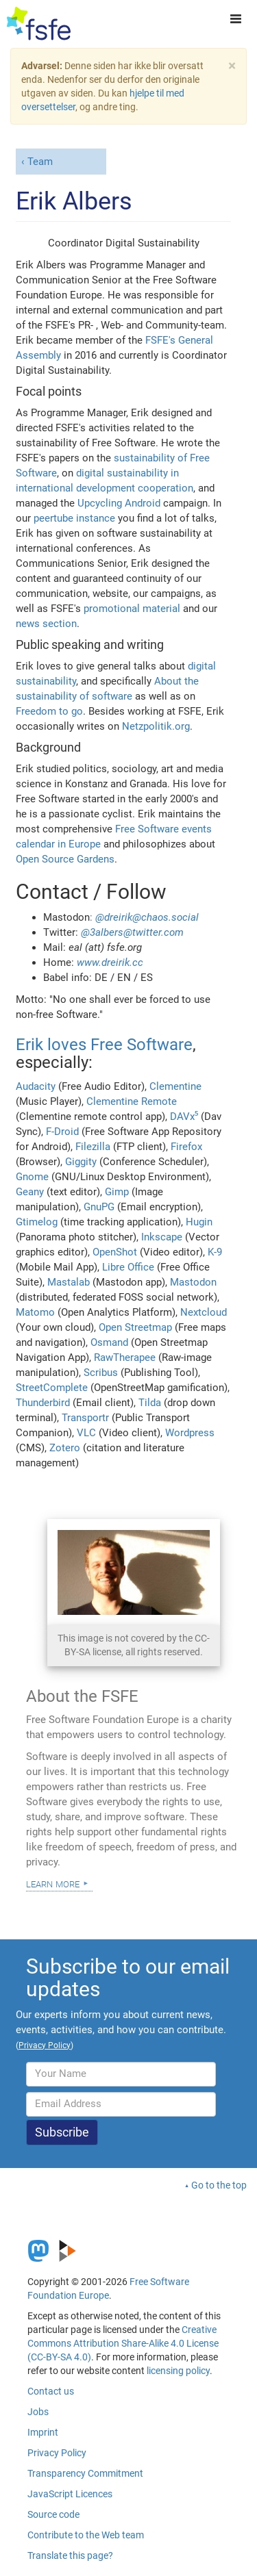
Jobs (38, 2411)
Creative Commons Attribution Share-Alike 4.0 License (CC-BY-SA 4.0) (123, 2343)
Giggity (81, 1162)
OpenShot (115, 1252)
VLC (86, 1433)
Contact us (50, 2391)
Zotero (64, 1448)
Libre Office (128, 1267)
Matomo (35, 1312)
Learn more (52, 1883)
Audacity (36, 1086)
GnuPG (99, 1207)
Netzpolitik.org (156, 726)
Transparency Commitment (85, 2473)
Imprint (42, 2432)
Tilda (149, 1403)
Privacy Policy (56, 2452)
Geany (30, 1192)
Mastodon (193, 1282)
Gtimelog (37, 1222)
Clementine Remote (131, 1101)
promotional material (132, 608)
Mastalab (68, 1282)
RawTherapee (125, 1357)
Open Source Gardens (65, 859)
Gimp (117, 1192)
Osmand (109, 1342)
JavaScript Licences (69, 2493)
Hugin (199, 1222)
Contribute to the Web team (85, 2534)
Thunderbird (43, 1403)
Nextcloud (203, 1312)
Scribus (101, 1372)
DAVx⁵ (184, 1116)
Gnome (32, 1177)
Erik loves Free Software (104, 1044)
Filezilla (92, 1146)
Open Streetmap (135, 1327)
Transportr (85, 1418)
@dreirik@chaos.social (147, 917)
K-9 (215, 1252)
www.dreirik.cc (110, 962)
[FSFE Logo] (39, 24)
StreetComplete (52, 1387)
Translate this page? (70, 2555)
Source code (53, 2514)
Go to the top (219, 2185)
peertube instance (74, 518)
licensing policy (178, 2370)
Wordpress (190, 1433)
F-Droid (62, 1131)
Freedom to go (49, 711)
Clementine (175, 1086)
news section (46, 623)
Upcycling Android (118, 503)
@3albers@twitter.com (132, 932)
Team (40, 161)
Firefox (186, 1146)
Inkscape (161, 1237)
